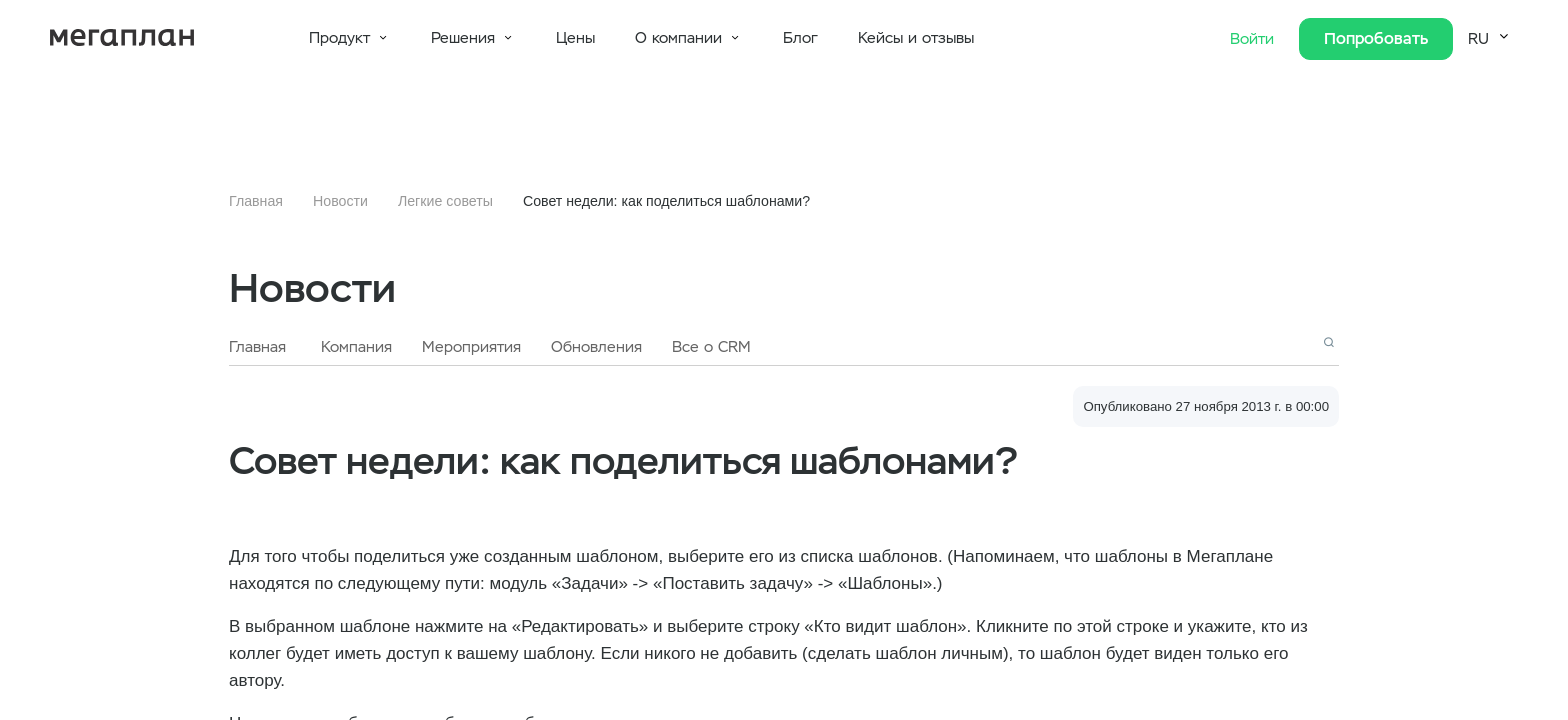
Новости (340, 201)
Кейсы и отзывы (916, 38)
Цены (575, 38)
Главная (256, 201)
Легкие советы (445, 201)
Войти (1254, 39)
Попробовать (1376, 38)
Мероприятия (471, 347)
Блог (800, 38)
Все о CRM (711, 347)
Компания (356, 347)
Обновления (596, 347)
